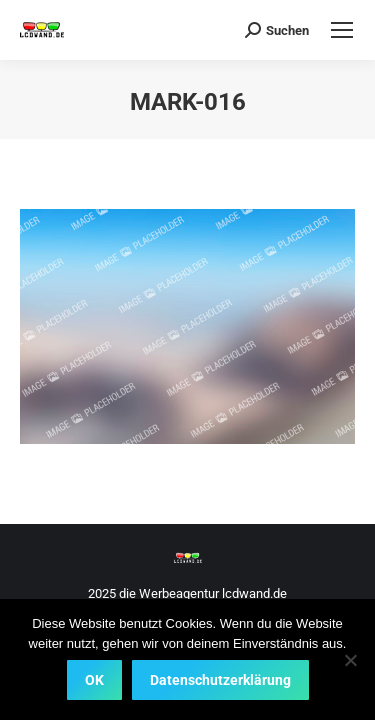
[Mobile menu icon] (342, 30)
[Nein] (350, 660)
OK (94, 680)
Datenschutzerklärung (220, 680)
